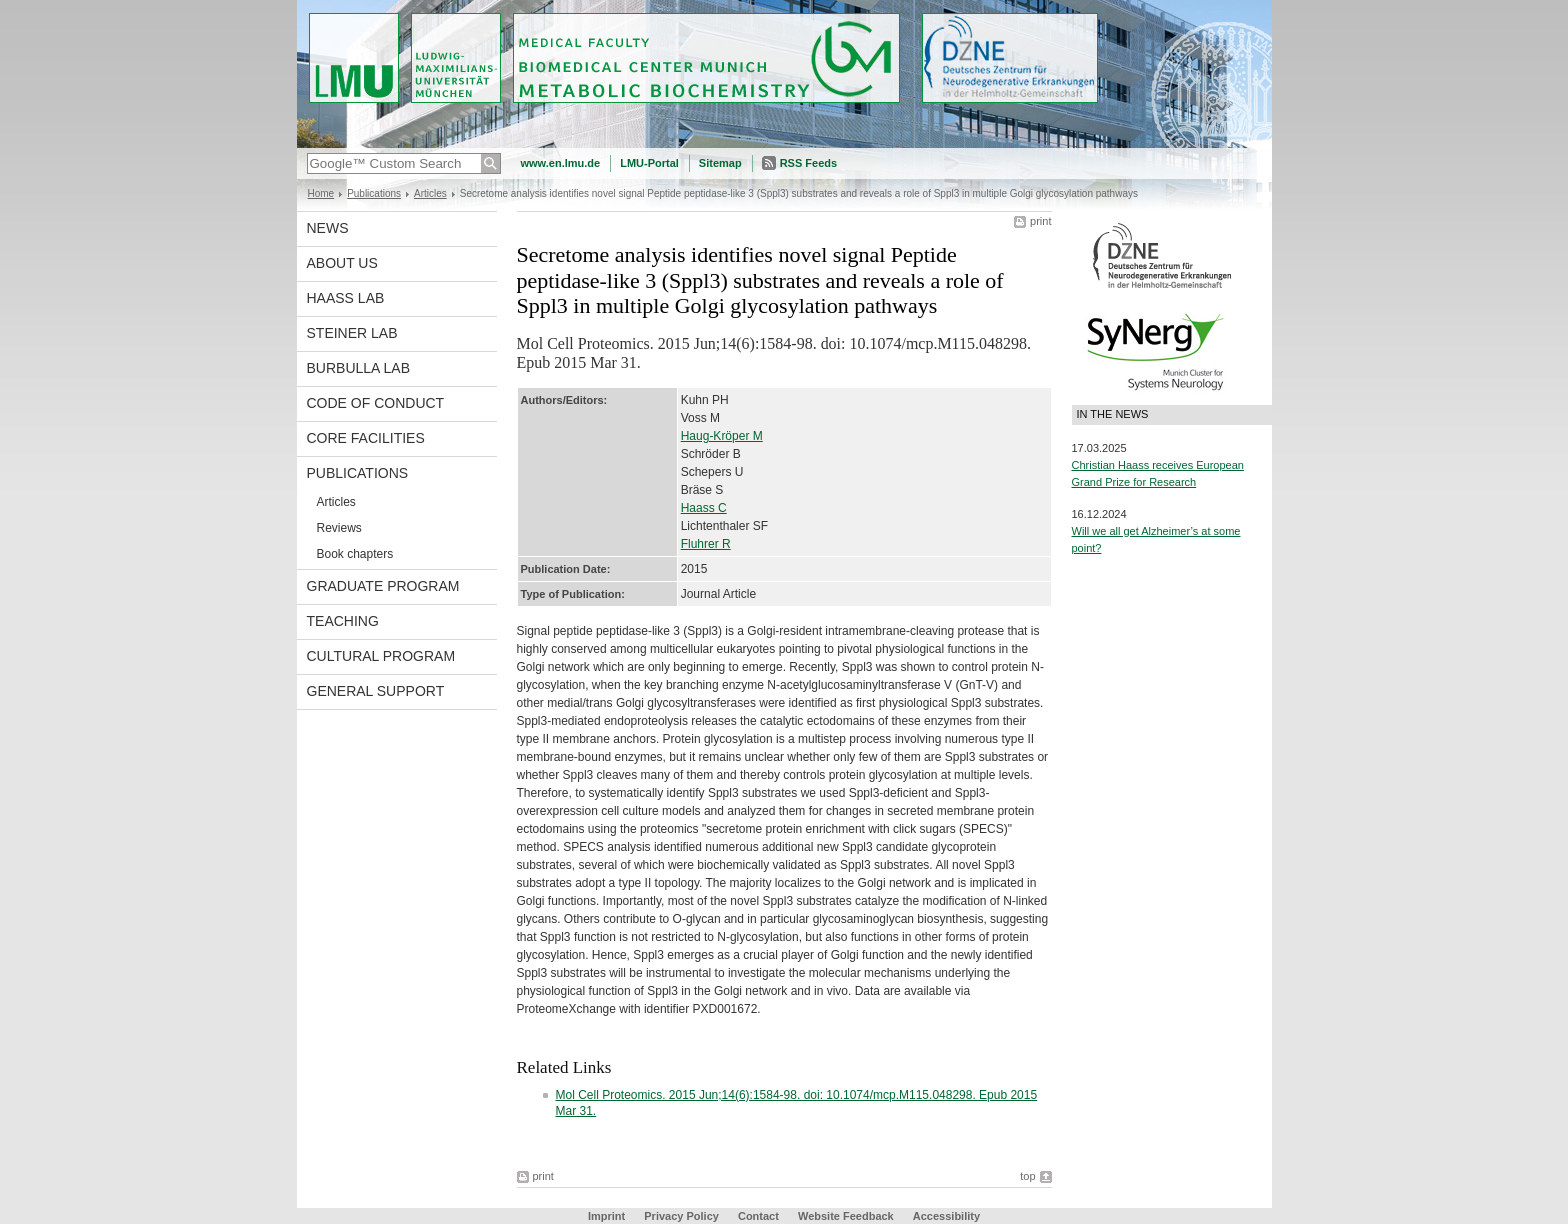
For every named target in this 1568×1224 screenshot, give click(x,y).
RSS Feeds (808, 163)
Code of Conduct (376, 403)
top (1027, 1176)
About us (342, 263)
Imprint (606, 1216)
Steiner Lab (352, 333)
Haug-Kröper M (722, 436)
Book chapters (355, 554)
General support (376, 691)
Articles (430, 193)
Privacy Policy (681, 1216)
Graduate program (383, 586)
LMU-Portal (649, 163)
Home (321, 193)
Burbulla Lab (359, 368)
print (1040, 221)
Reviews (339, 528)
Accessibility (946, 1216)
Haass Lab (346, 298)
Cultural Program (381, 656)
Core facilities (366, 438)
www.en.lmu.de (561, 163)
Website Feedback (846, 1216)
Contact (758, 1216)
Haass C (704, 508)
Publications (374, 193)
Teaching (343, 621)
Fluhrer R (706, 544)
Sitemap (720, 163)
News (328, 228)
